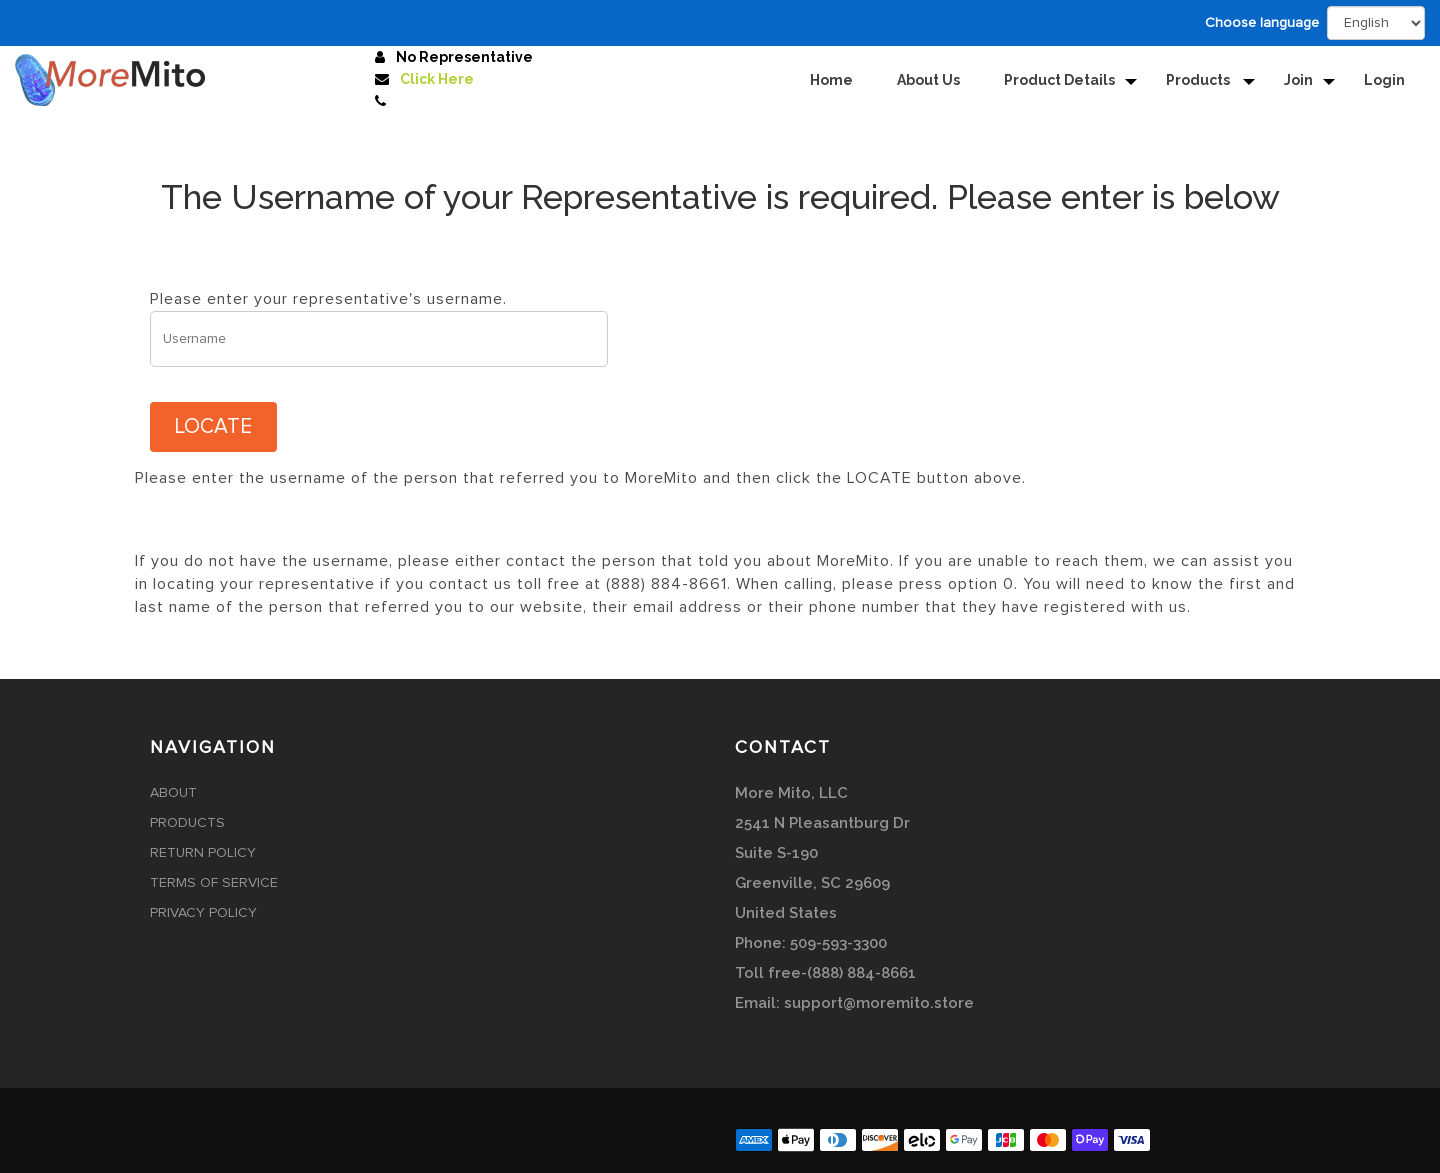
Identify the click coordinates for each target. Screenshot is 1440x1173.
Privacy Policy (203, 913)
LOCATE (213, 426)
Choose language (1262, 23)
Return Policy (203, 853)
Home (831, 80)
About (173, 793)
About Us (928, 80)
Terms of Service (214, 883)
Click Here (437, 79)
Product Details (1059, 80)
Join (1298, 80)
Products (1199, 80)
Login (1384, 80)
